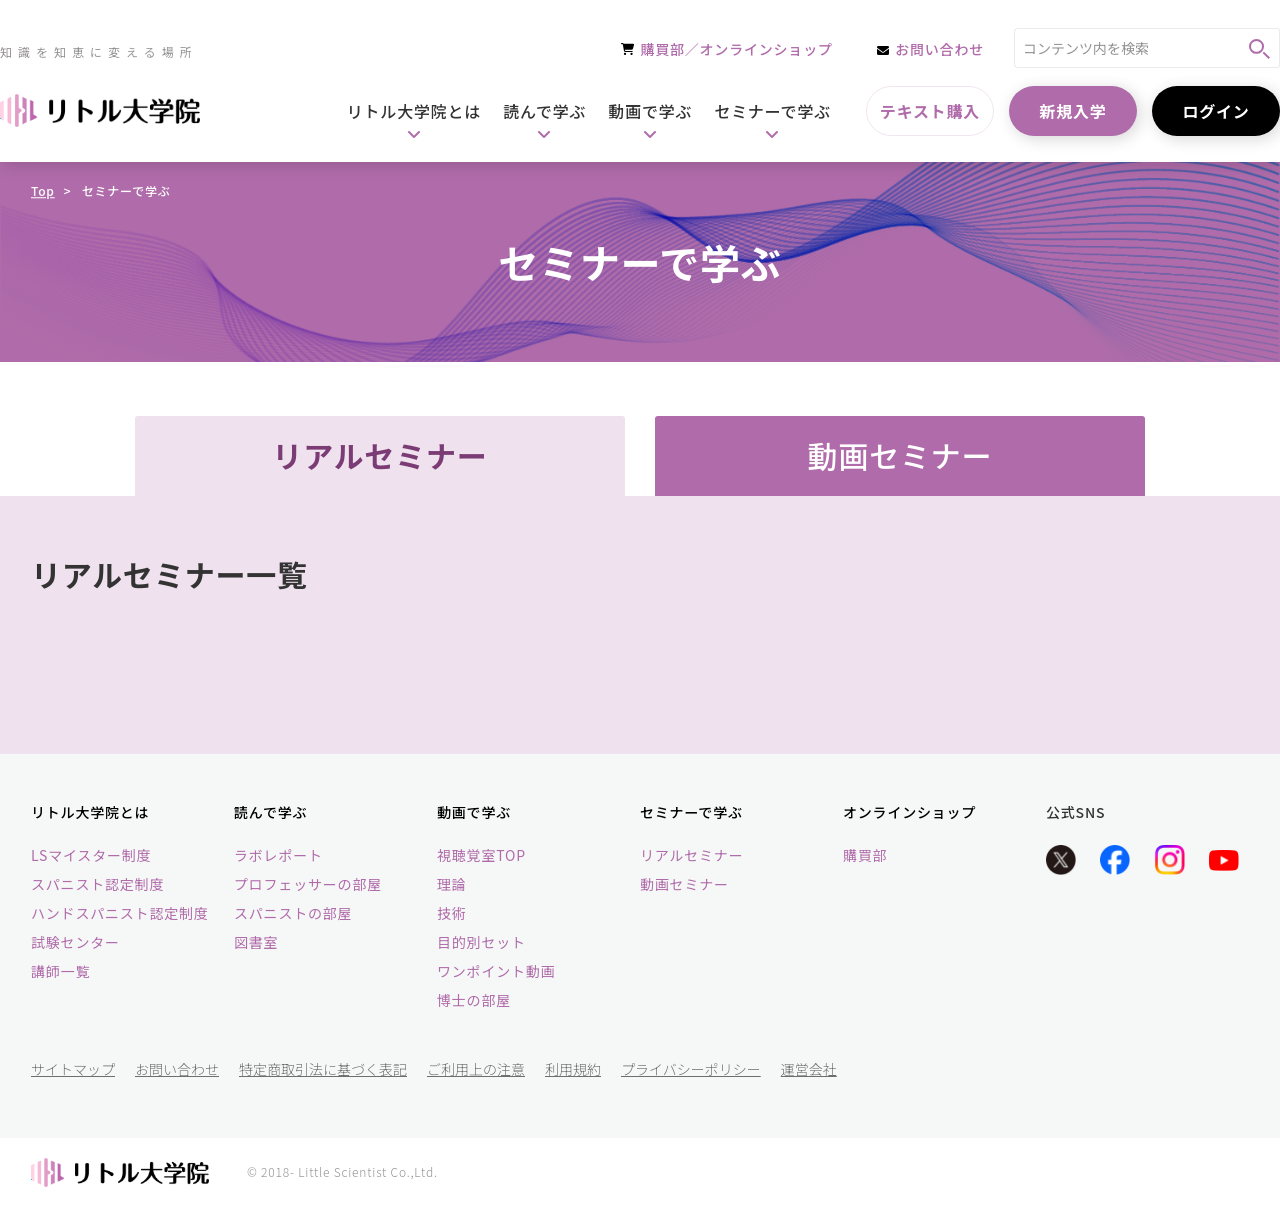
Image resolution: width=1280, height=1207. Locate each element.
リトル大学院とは (90, 812)
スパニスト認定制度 (97, 884)
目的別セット (481, 942)
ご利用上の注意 (476, 1069)
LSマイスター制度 (91, 855)
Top (43, 190)
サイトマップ (73, 1069)
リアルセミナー (691, 855)
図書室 (256, 942)
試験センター (75, 942)
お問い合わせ (177, 1069)
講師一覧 (60, 971)
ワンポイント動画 (496, 971)
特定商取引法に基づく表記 (323, 1069)
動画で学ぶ (474, 812)
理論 (452, 884)
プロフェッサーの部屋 (308, 884)
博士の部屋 (474, 1000)
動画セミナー (684, 884)
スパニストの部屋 (293, 913)
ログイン (1215, 111)
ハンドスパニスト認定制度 (120, 913)
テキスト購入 (930, 111)
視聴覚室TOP (481, 855)
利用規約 (573, 1069)
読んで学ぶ (270, 812)
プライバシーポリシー (691, 1069)
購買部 (865, 855)
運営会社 (809, 1069)
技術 (452, 913)
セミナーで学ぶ (691, 812)
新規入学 (1072, 111)
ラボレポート (278, 855)
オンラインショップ (909, 812)
